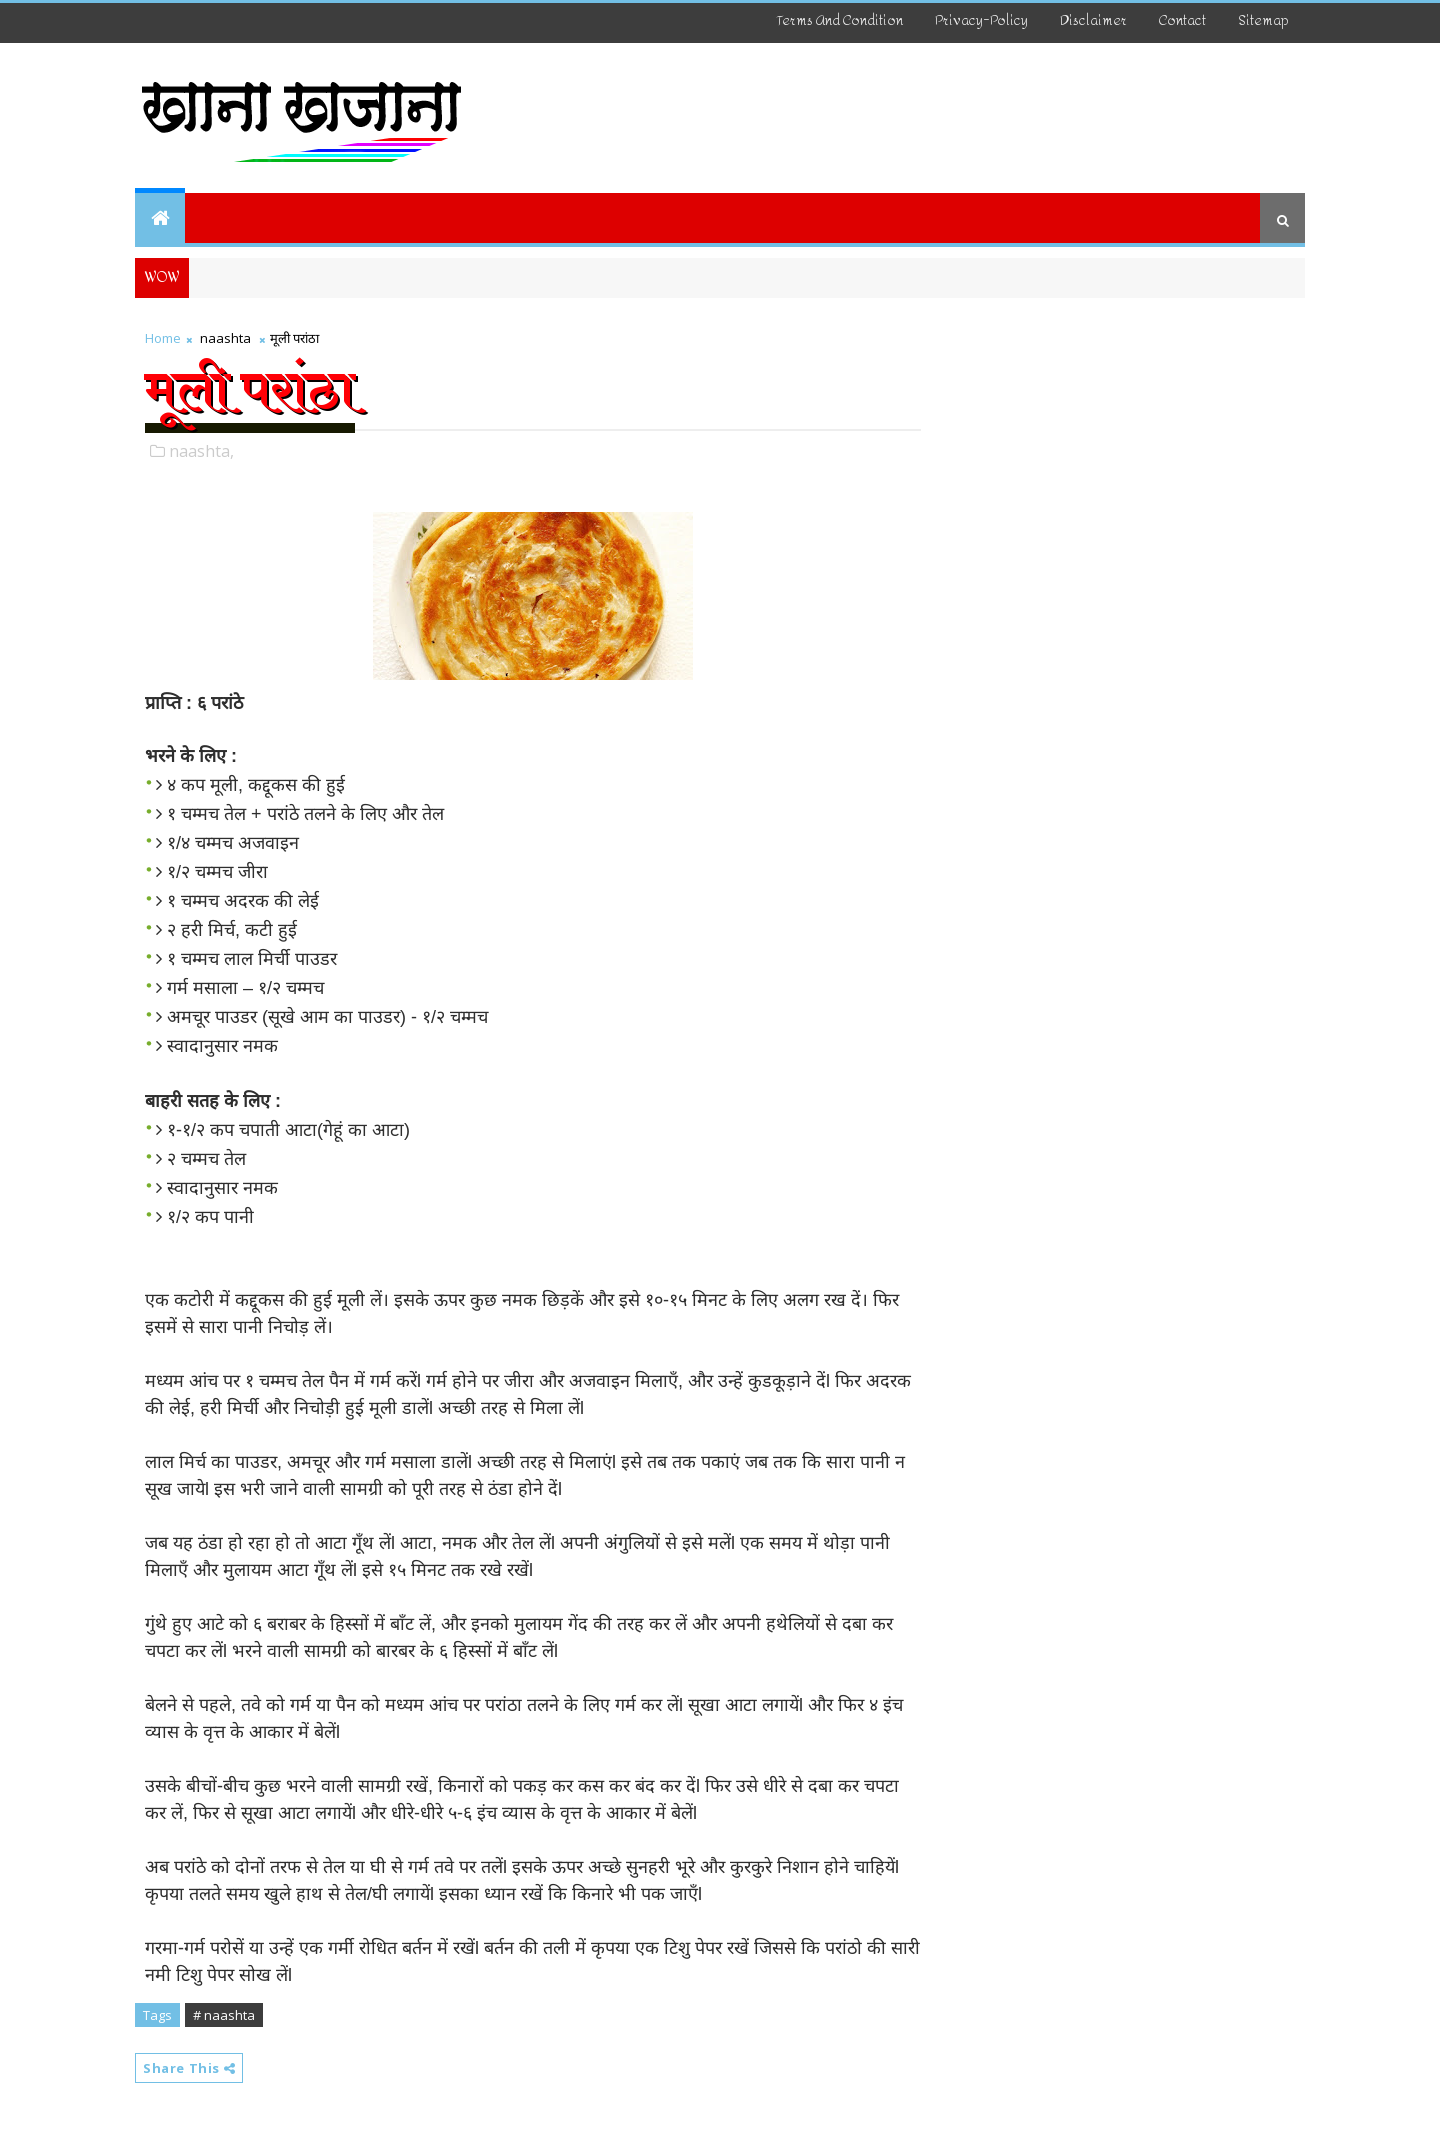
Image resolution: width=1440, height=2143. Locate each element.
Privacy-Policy (981, 20)
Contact (1182, 20)
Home (163, 338)
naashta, (201, 451)
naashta (225, 338)
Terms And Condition (840, 20)
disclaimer (1093, 20)
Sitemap (1263, 20)
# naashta (224, 2015)
